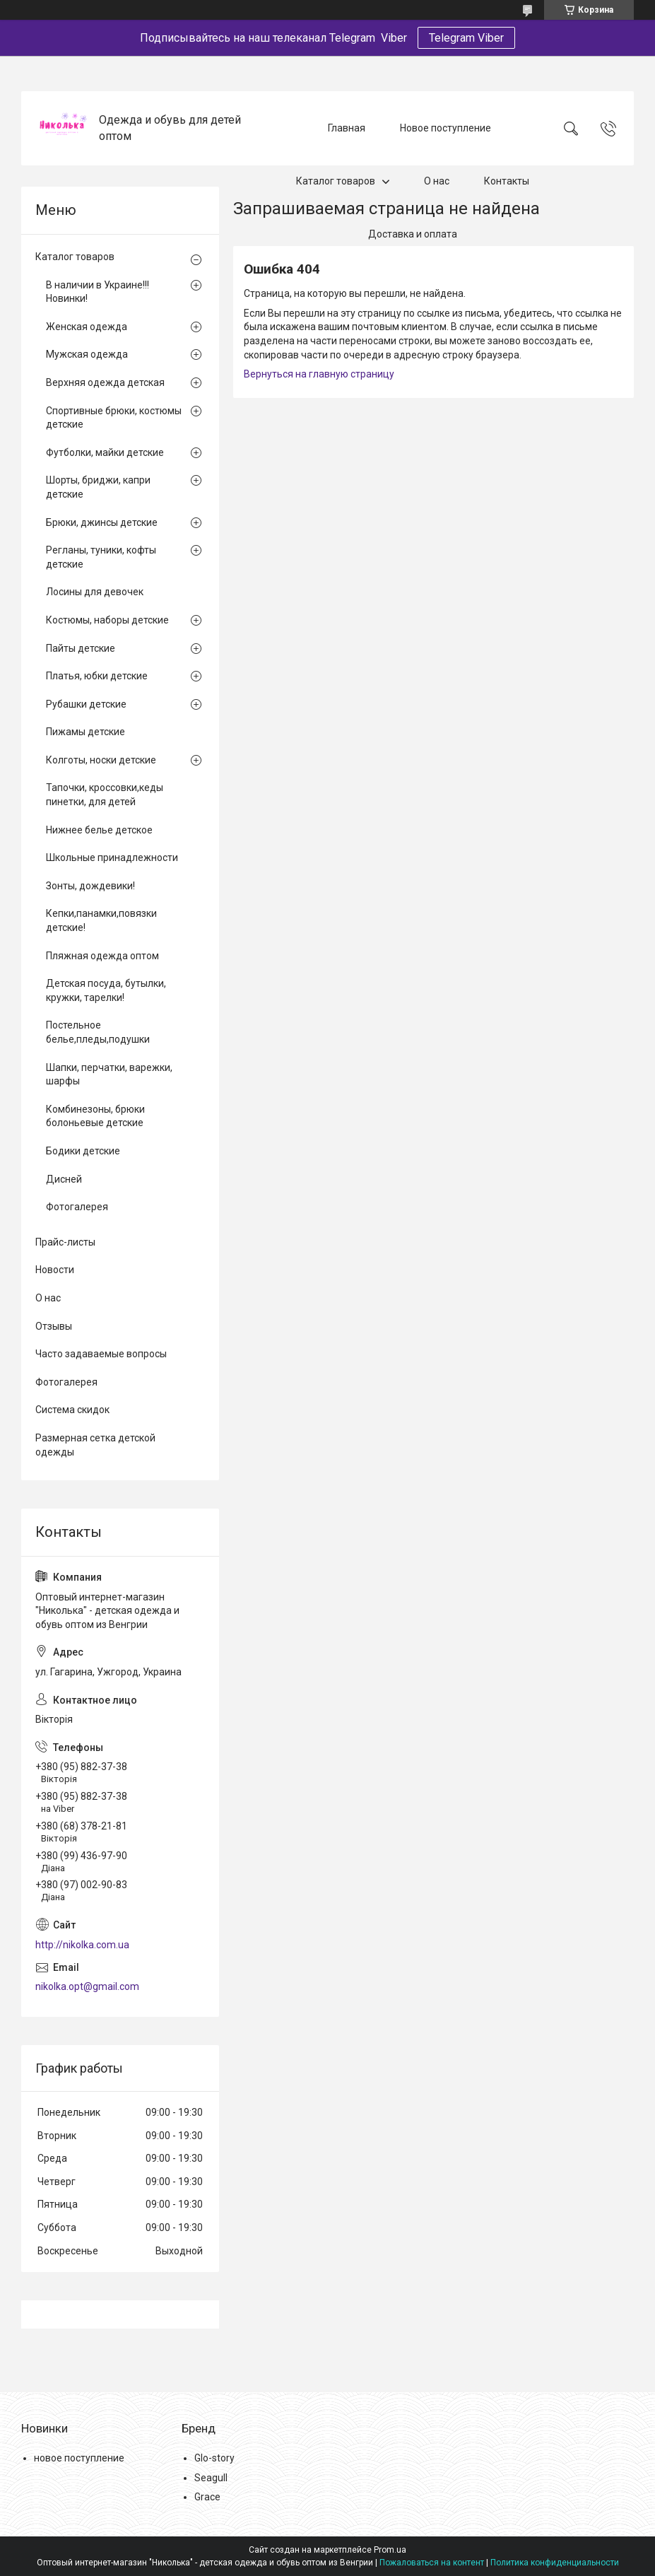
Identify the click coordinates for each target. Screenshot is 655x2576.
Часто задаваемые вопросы (101, 1353)
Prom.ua (390, 2550)
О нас (436, 181)
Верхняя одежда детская (105, 382)
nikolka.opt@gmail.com (87, 1986)
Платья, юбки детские (97, 675)
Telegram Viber (466, 38)
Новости (54, 1269)
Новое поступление (445, 128)
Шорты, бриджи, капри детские (98, 487)
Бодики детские (83, 1151)
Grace (207, 2496)
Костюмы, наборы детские (107, 620)
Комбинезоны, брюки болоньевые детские (95, 1116)
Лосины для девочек (94, 591)
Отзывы (53, 1326)
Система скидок (72, 1409)
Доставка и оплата (412, 234)
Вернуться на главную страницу (319, 374)
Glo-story (214, 2458)
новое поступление (79, 2458)
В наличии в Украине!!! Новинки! (97, 292)
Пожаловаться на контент (431, 2563)
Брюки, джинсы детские (102, 522)
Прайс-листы (65, 1242)
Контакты (506, 181)
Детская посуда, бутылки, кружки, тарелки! (106, 990)
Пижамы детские (85, 731)
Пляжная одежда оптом (102, 955)
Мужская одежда (87, 354)
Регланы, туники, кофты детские (101, 557)
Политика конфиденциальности (554, 2563)
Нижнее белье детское (99, 830)
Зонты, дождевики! (90, 885)
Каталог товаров (335, 181)
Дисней (64, 1179)
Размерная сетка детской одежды (95, 1445)
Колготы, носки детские (101, 760)
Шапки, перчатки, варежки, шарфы (109, 1074)
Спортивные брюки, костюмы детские (114, 418)
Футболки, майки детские (105, 452)
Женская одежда (86, 326)
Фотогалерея (77, 1206)
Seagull (211, 2477)
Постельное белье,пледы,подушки (98, 1032)
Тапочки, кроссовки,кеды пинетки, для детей (104, 794)
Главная (346, 128)
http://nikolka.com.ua (82, 1944)
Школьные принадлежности (112, 857)
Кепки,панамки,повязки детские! (101, 920)
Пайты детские (80, 648)
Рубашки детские (86, 704)
